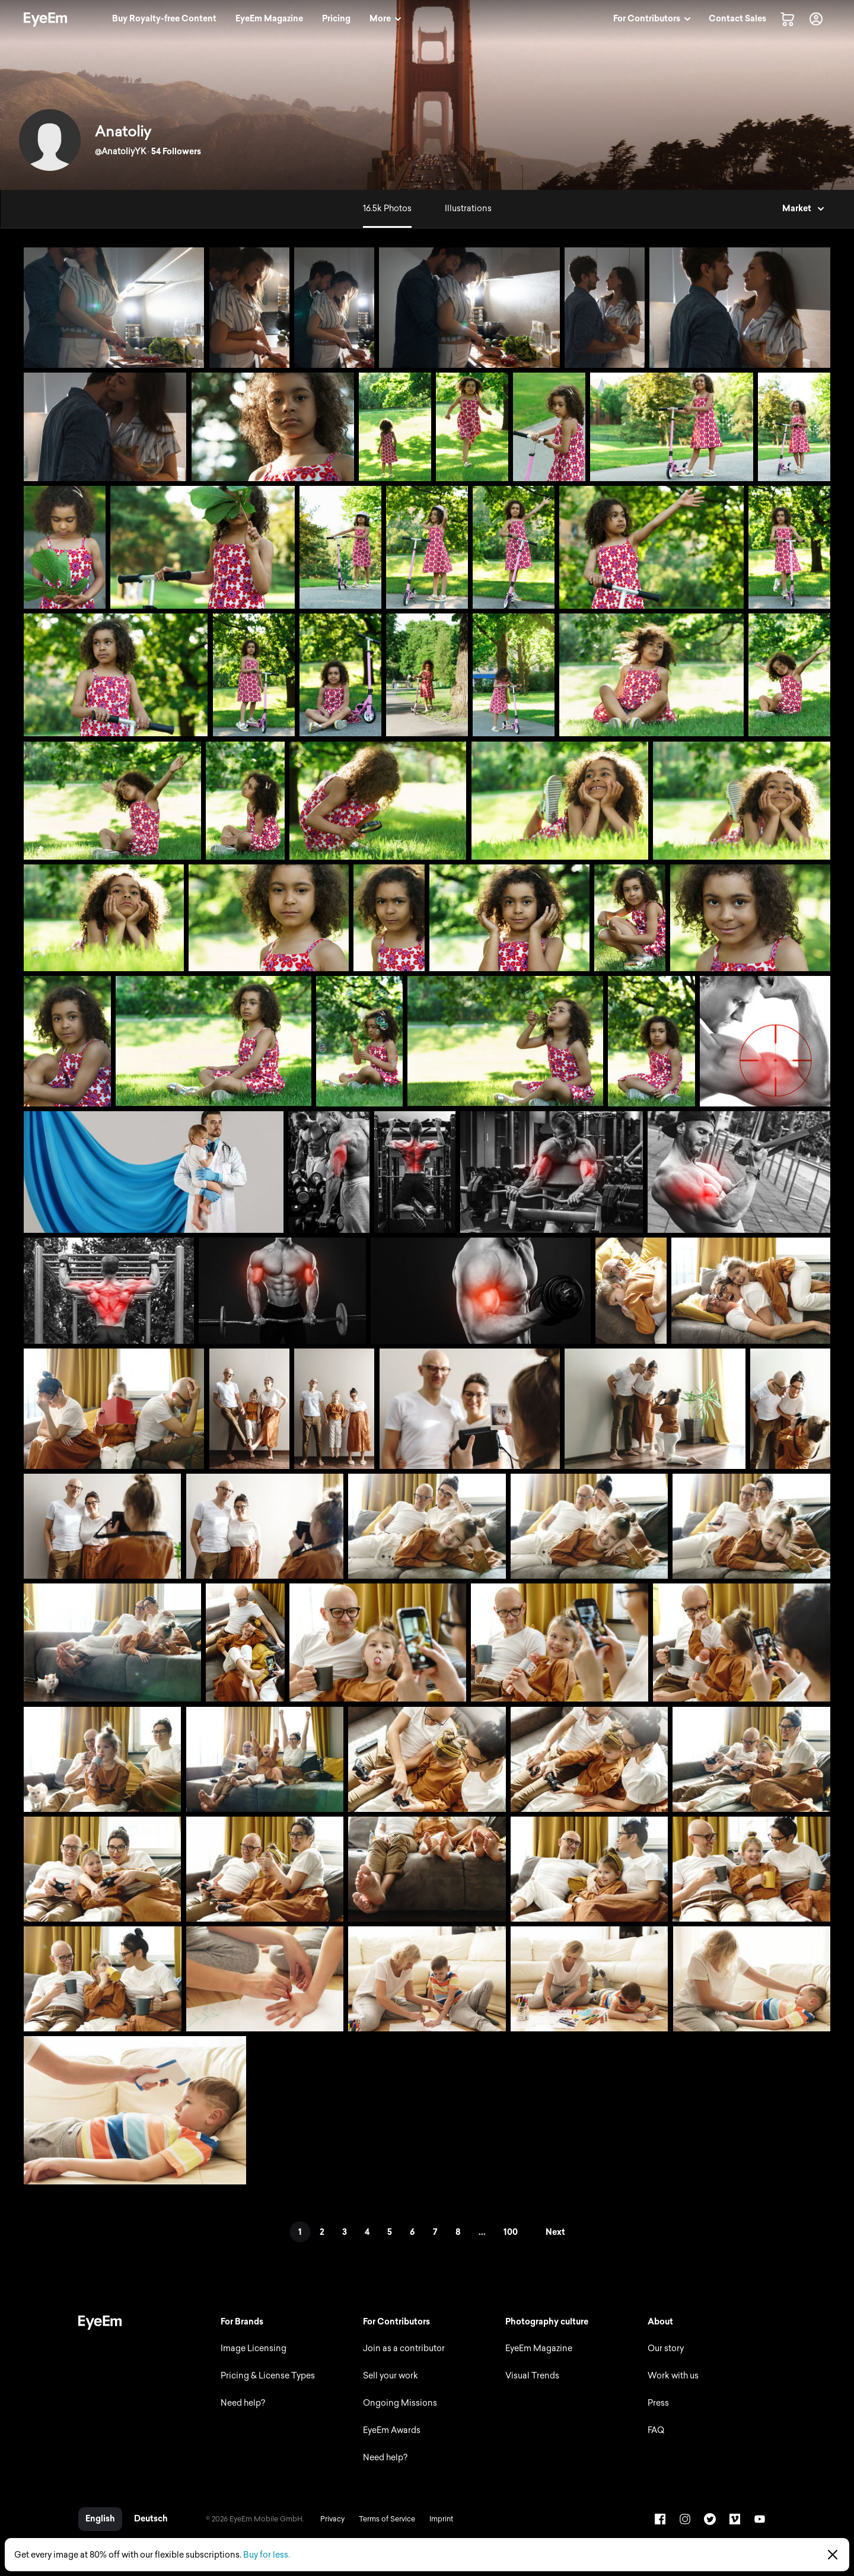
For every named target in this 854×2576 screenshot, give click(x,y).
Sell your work (390, 2376)
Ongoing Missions (400, 2403)
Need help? (243, 2403)
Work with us (673, 2376)
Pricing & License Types (268, 2376)
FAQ (656, 2430)
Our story (666, 2348)
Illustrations (468, 208)
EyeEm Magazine (538, 2348)
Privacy (332, 2519)
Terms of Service (387, 2519)
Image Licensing (253, 2348)
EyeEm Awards (391, 2430)
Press (658, 2403)
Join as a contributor (404, 2348)
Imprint (441, 2519)
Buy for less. (266, 2555)
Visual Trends (532, 2376)
